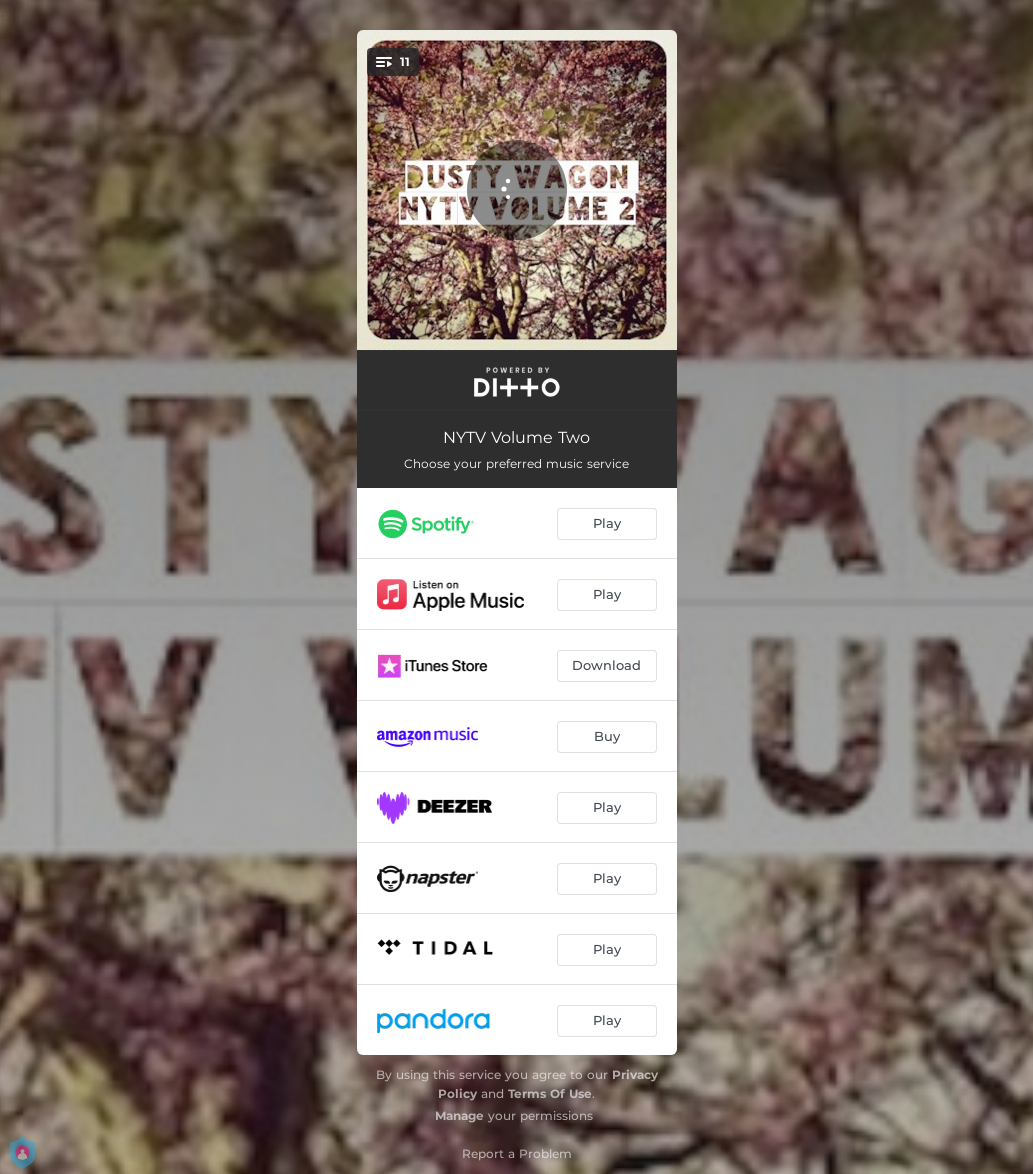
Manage (459, 1115)
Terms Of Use (550, 1093)
